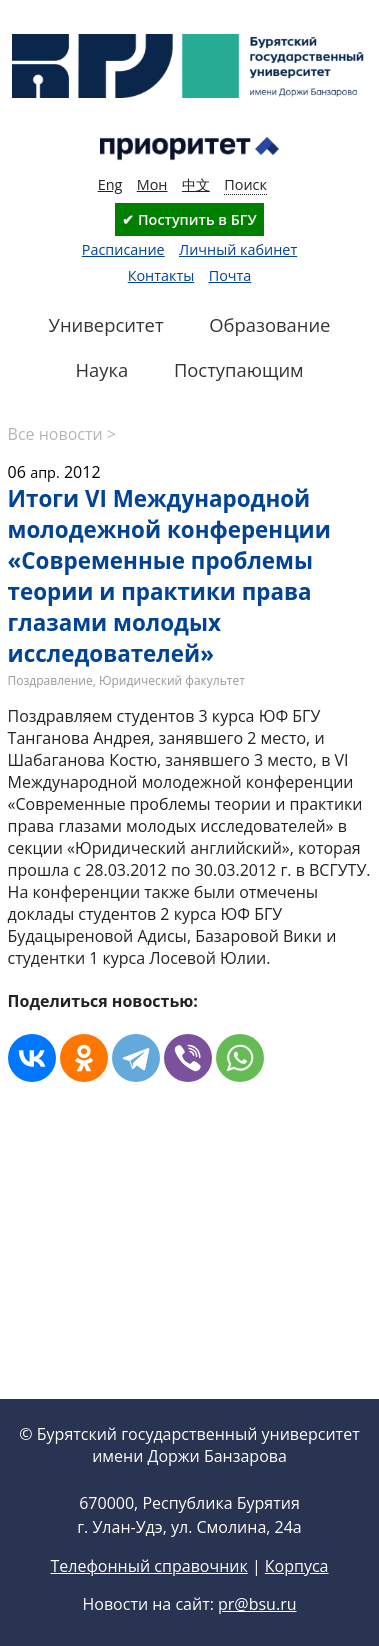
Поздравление (50, 680)
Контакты (161, 275)
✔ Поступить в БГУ (189, 219)
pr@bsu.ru (257, 1604)
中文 (196, 184)
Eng (110, 184)
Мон (152, 184)
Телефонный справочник (148, 1566)
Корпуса (297, 1566)
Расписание (123, 249)
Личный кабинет (238, 249)
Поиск (245, 184)
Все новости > (62, 434)
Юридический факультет (172, 680)
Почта (230, 275)
